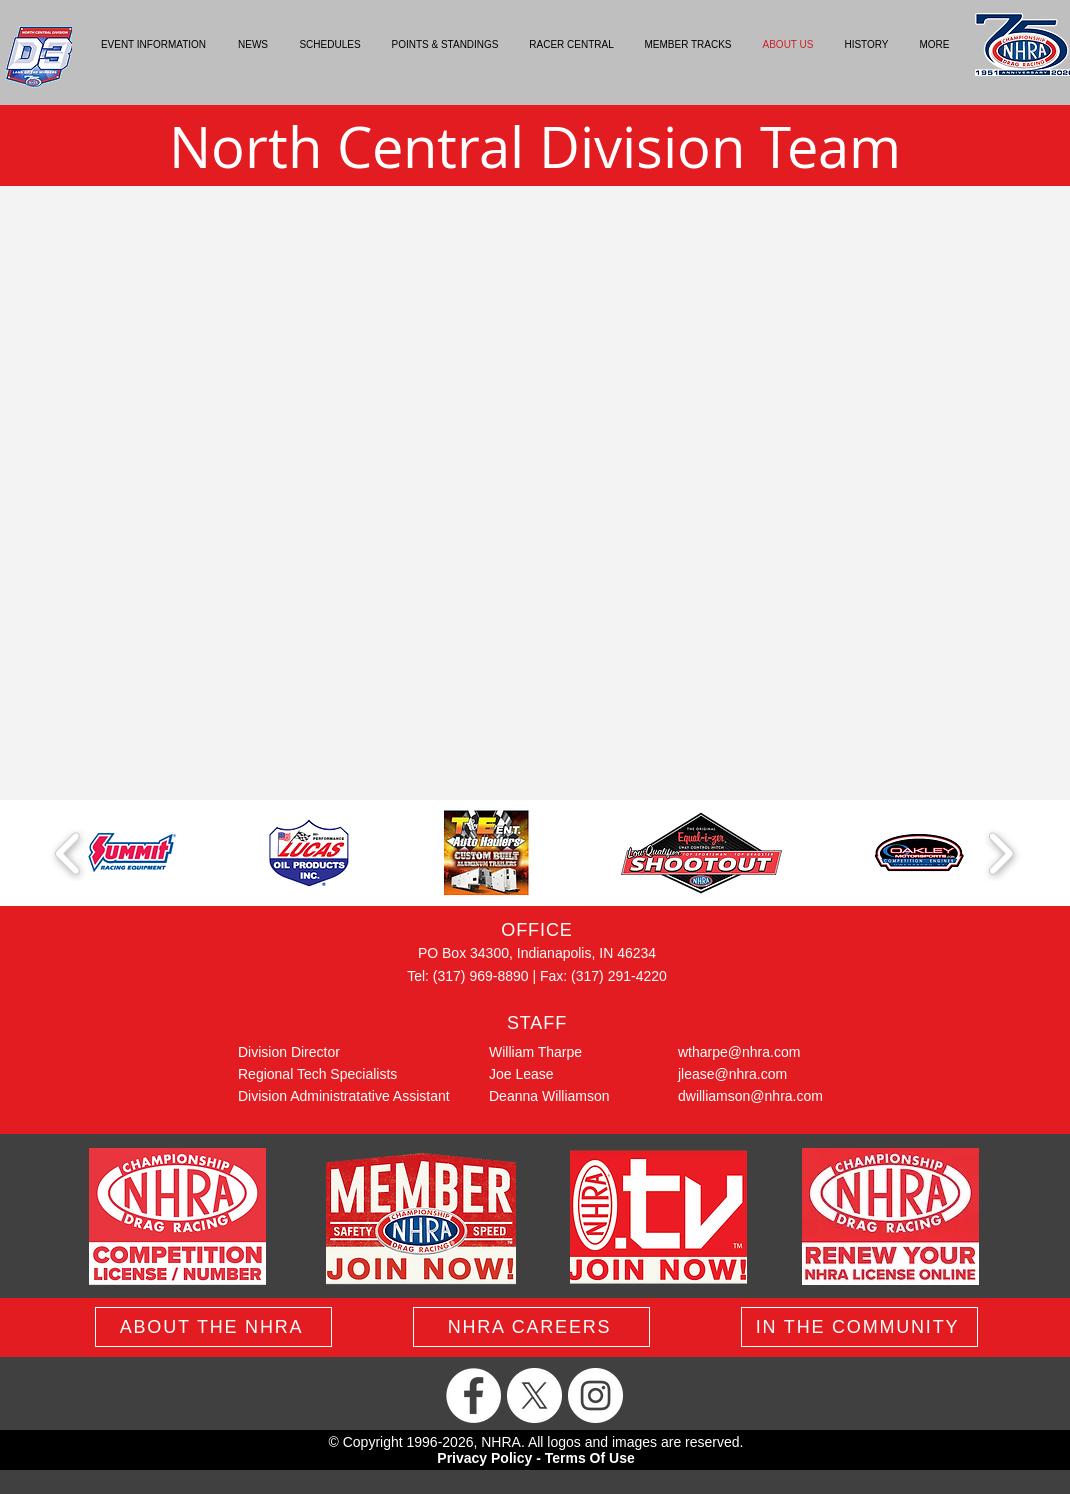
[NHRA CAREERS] (531, 1327)
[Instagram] (595, 1395)
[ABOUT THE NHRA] (213, 1327)
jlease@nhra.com (732, 1074)
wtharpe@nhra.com (739, 1052)
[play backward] (68, 853)
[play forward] (1000, 853)
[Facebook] (473, 1395)
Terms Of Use (590, 1458)
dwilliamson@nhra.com (750, 1096)
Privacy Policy (484, 1458)
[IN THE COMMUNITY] (859, 1327)
